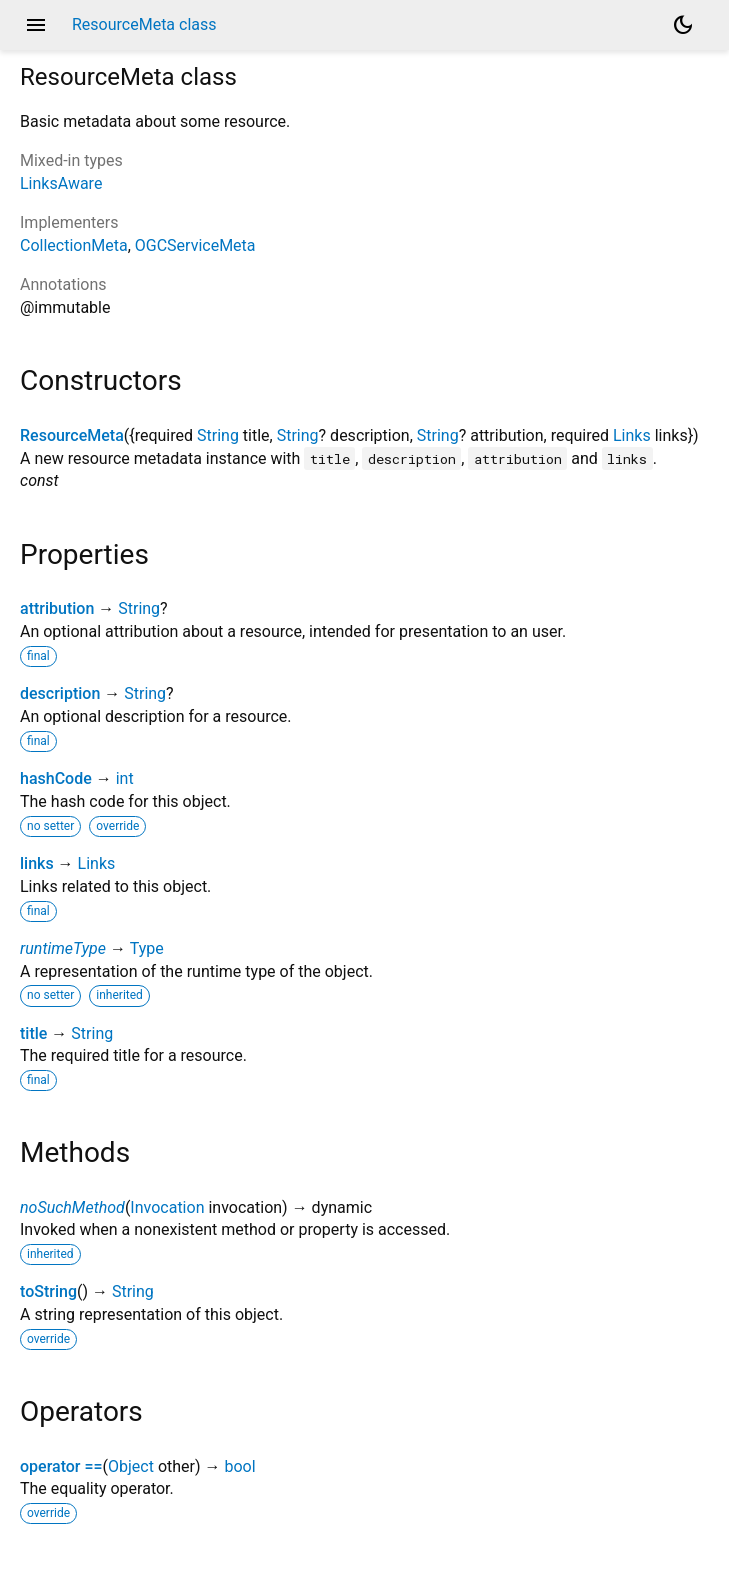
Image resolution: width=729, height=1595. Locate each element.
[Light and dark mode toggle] (683, 25)
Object (131, 1466)
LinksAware (61, 183)
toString (48, 1291)
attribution (57, 608)
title (33, 1033)
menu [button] (36, 25)
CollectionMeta (74, 245)
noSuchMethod (72, 1207)
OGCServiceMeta (195, 245)
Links (632, 435)
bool (239, 1466)
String (218, 435)
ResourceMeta (72, 435)
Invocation (167, 1207)
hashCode (56, 778)
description (60, 693)
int (125, 778)
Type (147, 948)
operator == (61, 1466)
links (37, 863)
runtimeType (63, 948)
